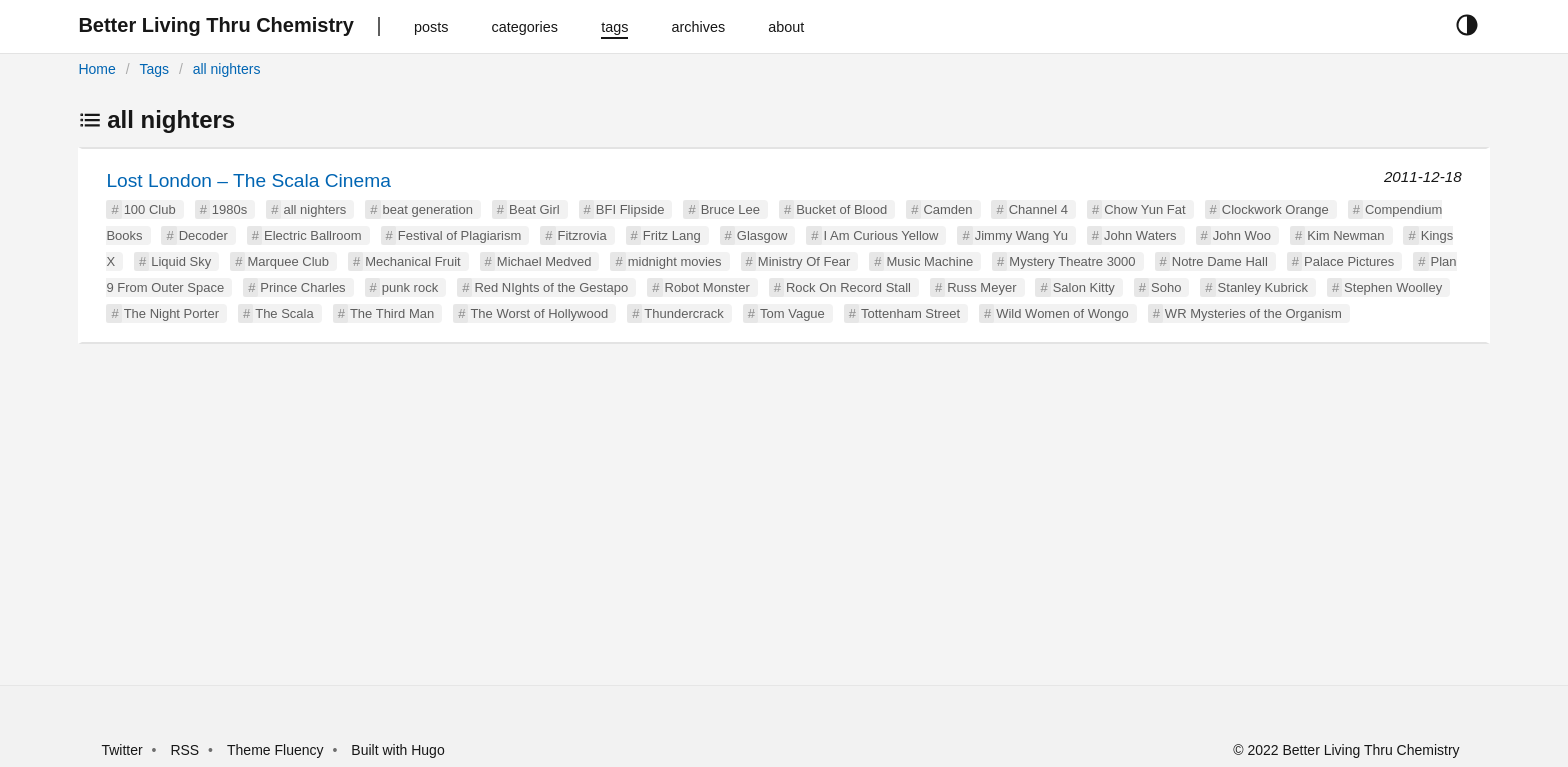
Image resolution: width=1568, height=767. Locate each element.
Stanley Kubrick (1263, 287)
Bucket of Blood (841, 209)
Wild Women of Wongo (1062, 313)
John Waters (1140, 235)
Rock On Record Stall (848, 287)
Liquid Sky (181, 261)
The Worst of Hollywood (539, 313)
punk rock (410, 287)
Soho (1166, 287)
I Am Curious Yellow (881, 235)
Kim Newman (1345, 235)
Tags (154, 69)
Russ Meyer (981, 287)
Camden (947, 209)
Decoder (203, 235)
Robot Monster (707, 287)
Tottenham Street (910, 313)
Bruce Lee (730, 209)
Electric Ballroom (313, 235)
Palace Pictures (1349, 261)
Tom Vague (792, 313)
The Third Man (392, 313)
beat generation (428, 209)
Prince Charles (302, 287)
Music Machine (929, 261)
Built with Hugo (397, 750)
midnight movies (675, 261)
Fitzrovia (582, 235)
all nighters (227, 69)
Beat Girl (534, 209)
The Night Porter (171, 313)
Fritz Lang (672, 235)
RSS (184, 750)
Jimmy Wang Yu (1021, 235)
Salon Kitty (1084, 287)
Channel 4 (1038, 209)
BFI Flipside (630, 209)
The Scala (284, 313)
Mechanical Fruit (412, 261)
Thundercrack (683, 313)
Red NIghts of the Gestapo (551, 287)
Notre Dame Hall (1220, 261)
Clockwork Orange (1275, 209)
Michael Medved (544, 261)
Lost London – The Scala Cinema (248, 180)
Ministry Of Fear (804, 261)
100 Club (150, 209)
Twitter (121, 750)
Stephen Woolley (1393, 287)
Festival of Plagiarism (460, 235)
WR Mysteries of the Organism (1253, 313)
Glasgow (762, 235)
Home (96, 69)
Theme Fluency (277, 750)
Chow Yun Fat (1144, 209)
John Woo (1242, 235)
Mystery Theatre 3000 (1072, 261)
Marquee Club (288, 261)
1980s (229, 209)
